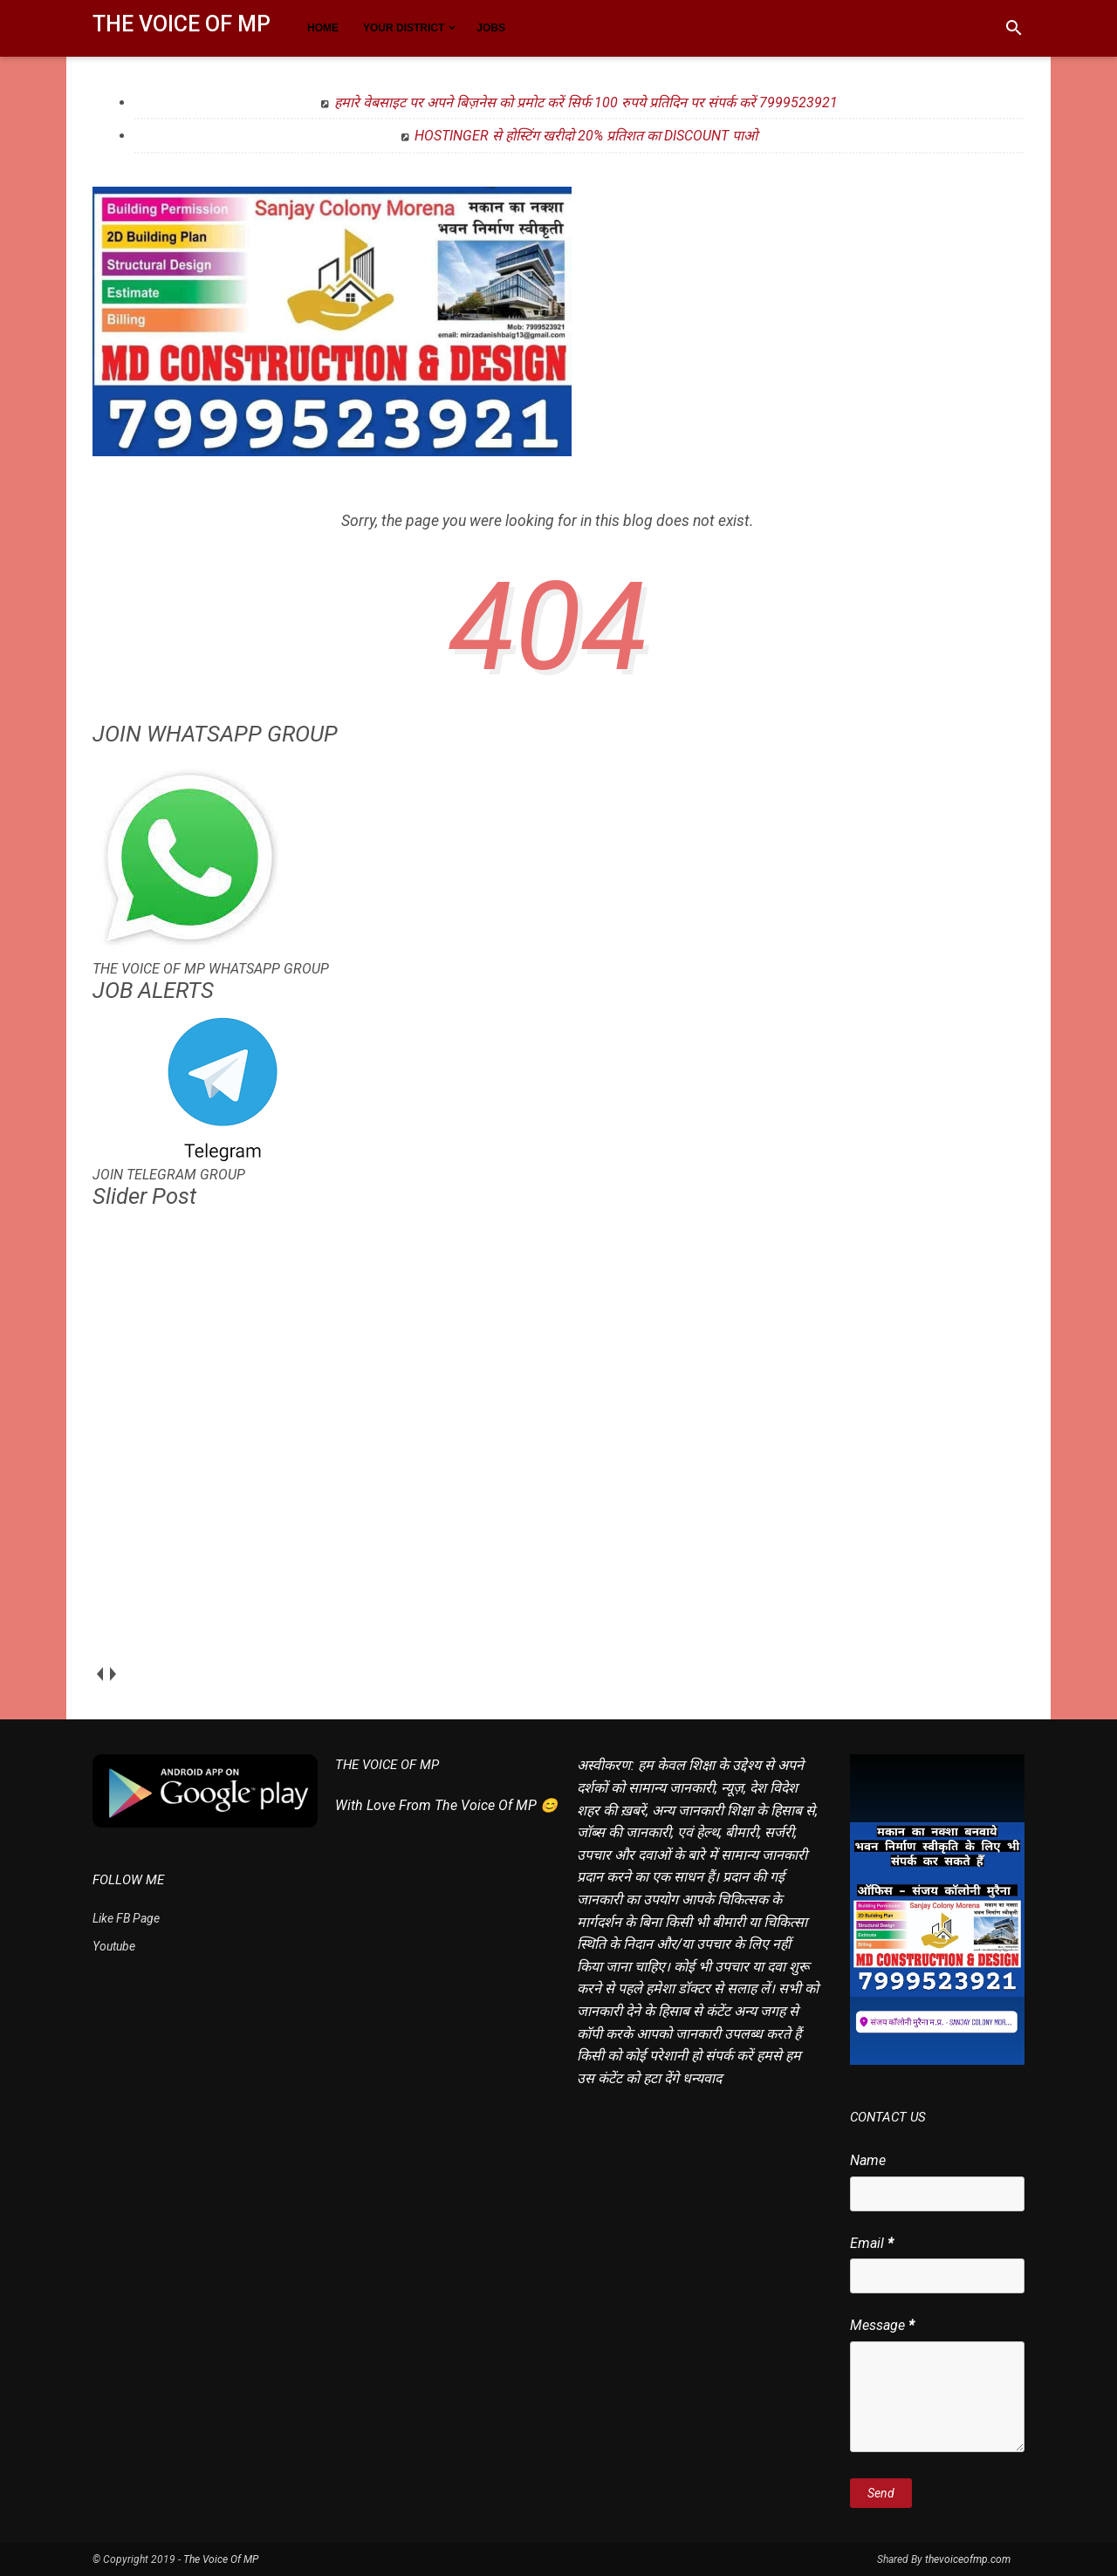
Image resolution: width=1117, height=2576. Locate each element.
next (112, 1673)
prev (99, 1673)
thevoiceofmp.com (968, 2559)
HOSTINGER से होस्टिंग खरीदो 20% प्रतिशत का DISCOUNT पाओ (586, 135)
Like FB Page (126, 1918)
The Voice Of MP (182, 24)
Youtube (114, 1946)
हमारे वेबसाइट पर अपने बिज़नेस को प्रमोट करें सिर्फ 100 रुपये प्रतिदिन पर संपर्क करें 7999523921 (586, 102)
